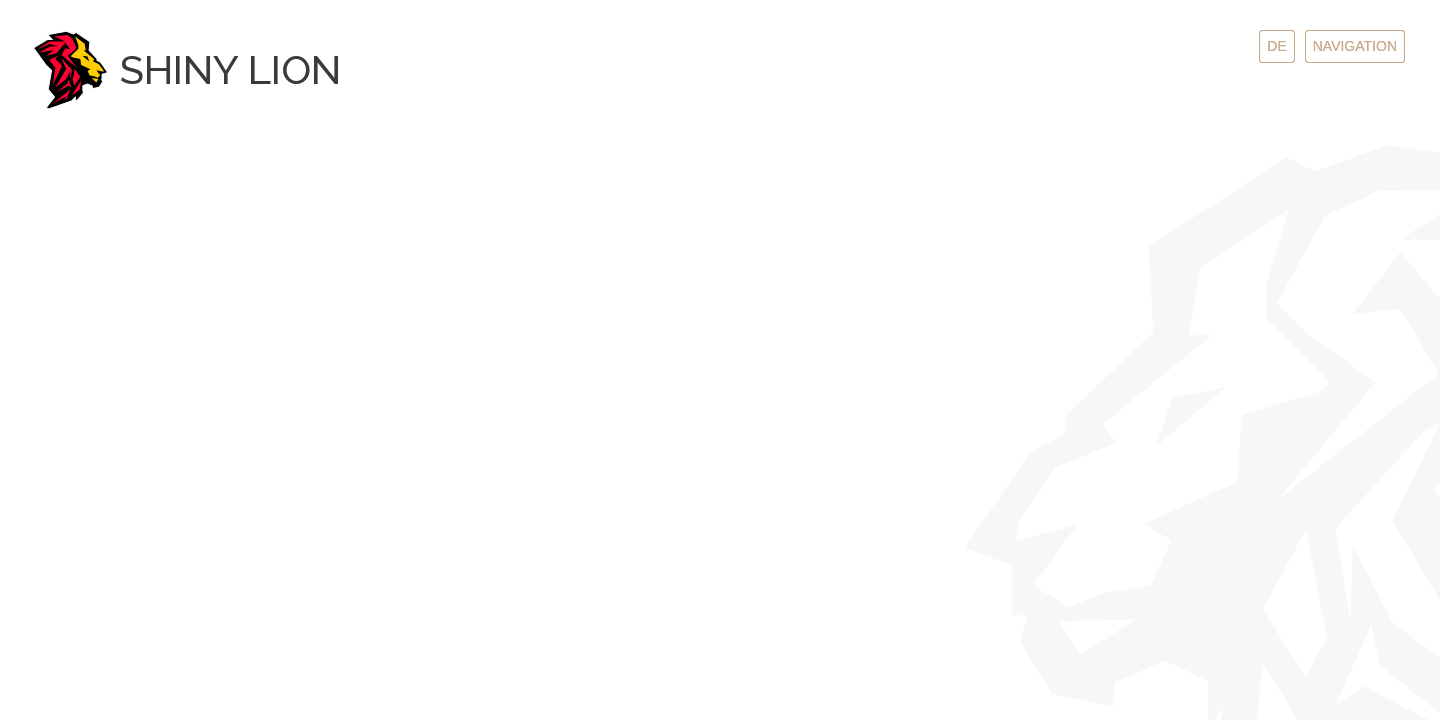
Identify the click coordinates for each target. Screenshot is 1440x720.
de (1276, 46)
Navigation (1355, 46)
